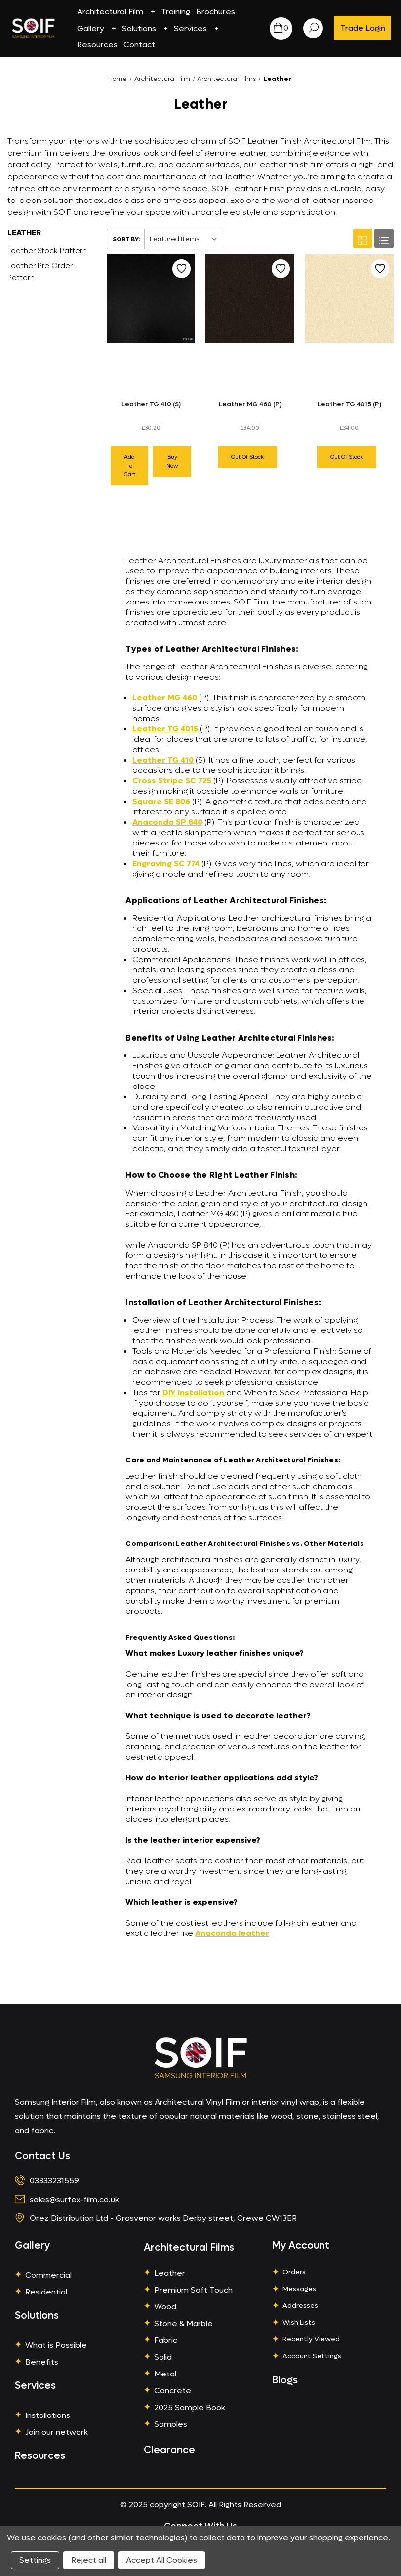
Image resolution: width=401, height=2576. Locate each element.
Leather (169, 2273)
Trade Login (362, 28)
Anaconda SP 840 (167, 822)
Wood (165, 2306)
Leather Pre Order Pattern (40, 271)
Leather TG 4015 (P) (349, 404)
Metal (165, 2374)
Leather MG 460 (164, 697)
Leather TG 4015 (165, 729)
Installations (47, 2415)
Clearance (169, 2450)
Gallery (96, 28)
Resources (97, 45)
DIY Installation (193, 1392)
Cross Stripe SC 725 (171, 780)
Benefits (41, 2362)
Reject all (88, 2560)
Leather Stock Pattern (47, 251)
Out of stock (247, 457)
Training (175, 11)
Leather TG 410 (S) (151, 404)
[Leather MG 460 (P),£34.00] (249, 298)
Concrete (172, 2390)
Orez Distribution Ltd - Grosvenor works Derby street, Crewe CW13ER (163, 2218)
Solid (163, 2357)
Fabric (165, 2340)
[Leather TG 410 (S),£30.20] (151, 298)
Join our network (56, 2432)
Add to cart (129, 465)
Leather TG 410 (163, 760)
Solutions (145, 28)
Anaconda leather (232, 1933)
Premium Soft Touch (193, 2290)
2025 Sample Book (189, 2407)
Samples (170, 2424)
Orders (294, 2272)
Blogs (285, 2380)
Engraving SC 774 (166, 863)
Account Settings (311, 2356)
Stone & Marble (183, 2323)
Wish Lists (298, 2322)
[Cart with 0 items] (281, 28)
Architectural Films (189, 2248)
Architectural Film (116, 11)
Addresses (300, 2305)
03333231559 (54, 2180)
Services (196, 28)
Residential (46, 2292)
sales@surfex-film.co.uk (74, 2199)
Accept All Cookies (161, 2560)
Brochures (215, 11)
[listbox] (183, 238)
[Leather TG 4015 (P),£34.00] (349, 298)
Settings (35, 2560)
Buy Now (172, 461)
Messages (299, 2289)
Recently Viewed (311, 2339)
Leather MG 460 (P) (250, 404)
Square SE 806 (161, 801)
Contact (139, 45)
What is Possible (56, 2345)
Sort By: (126, 239)
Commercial (48, 2275)
